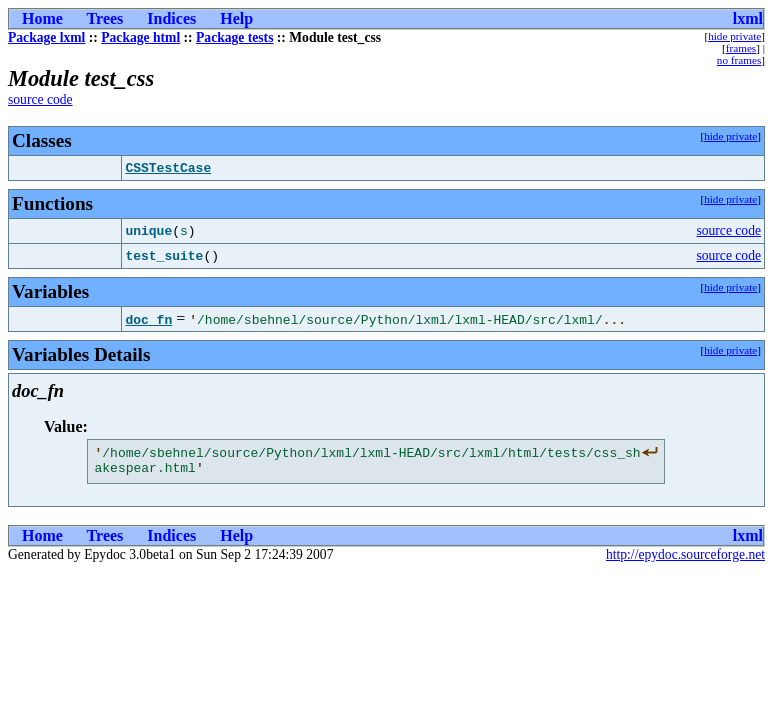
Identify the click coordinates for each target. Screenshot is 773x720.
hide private (734, 36)
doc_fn (148, 319)
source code (40, 99)
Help (236, 18)
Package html (140, 37)
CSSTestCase (168, 168)
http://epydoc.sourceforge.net (685, 560)
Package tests (234, 37)
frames (741, 48)
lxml (748, 18)
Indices (171, 18)
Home (42, 18)
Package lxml (46, 37)
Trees (105, 18)
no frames (739, 60)
